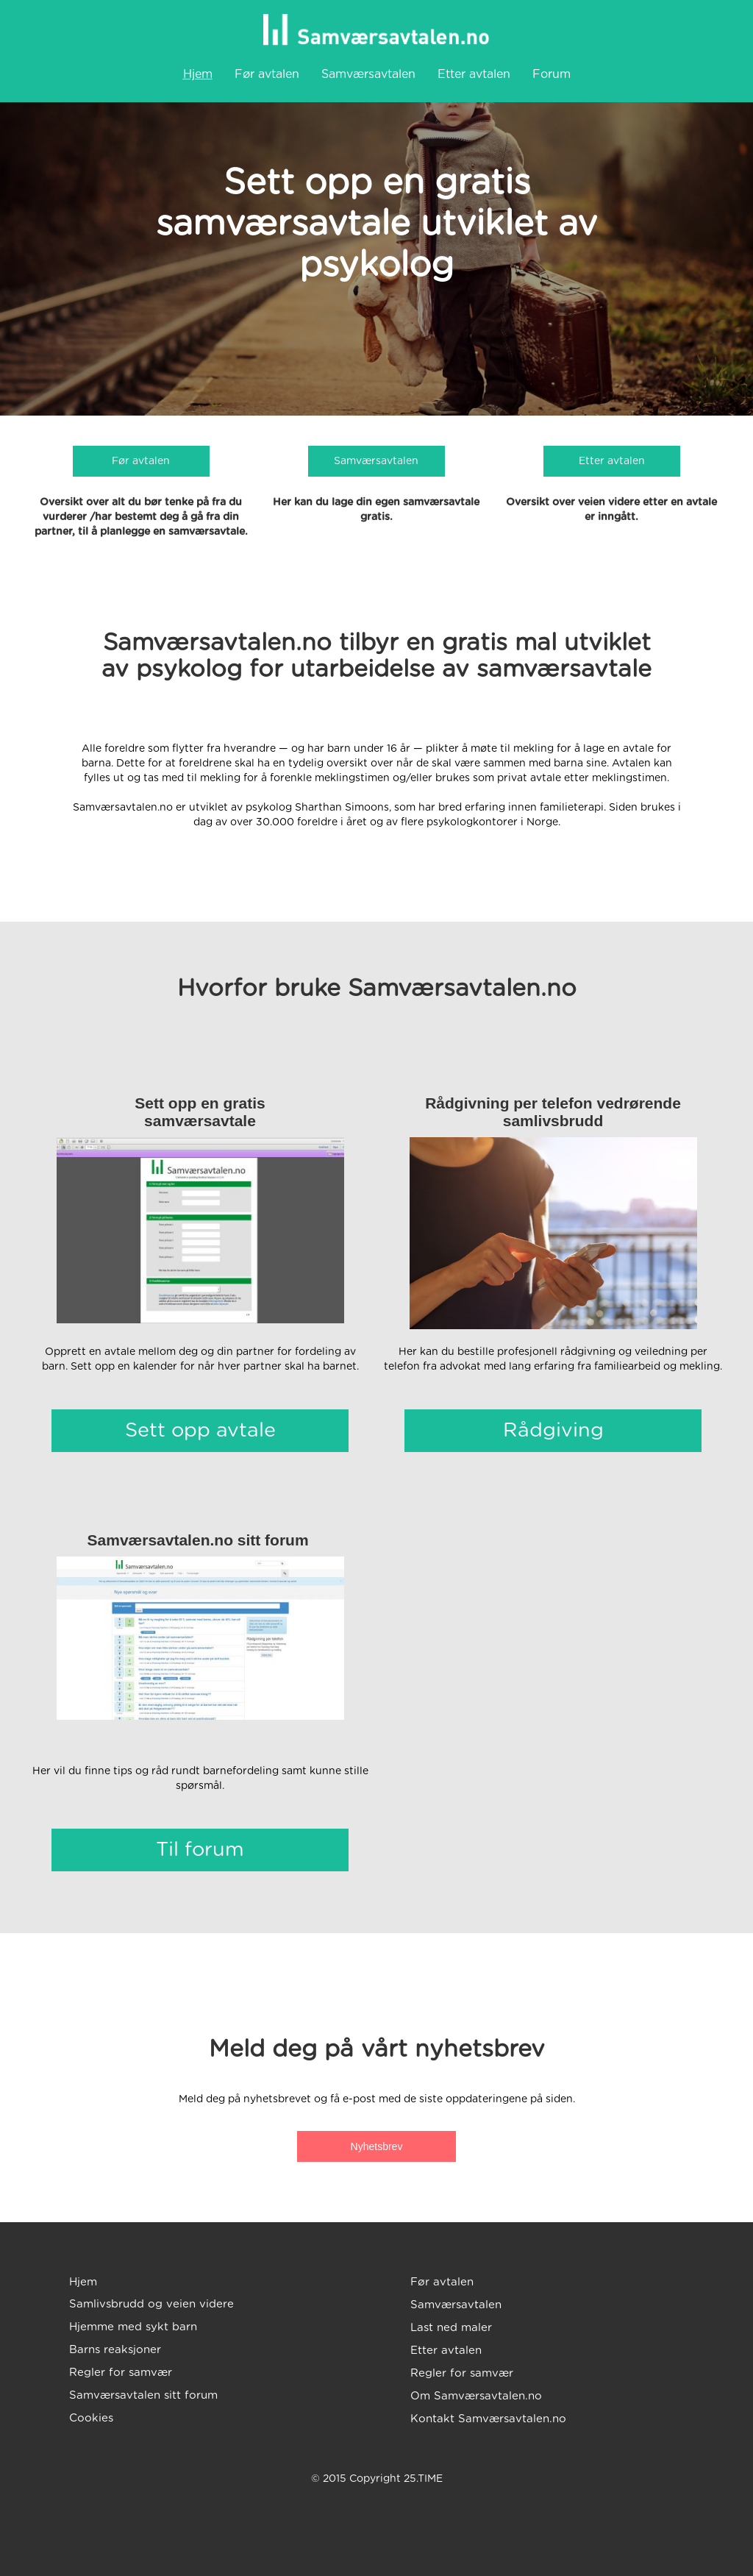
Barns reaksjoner (115, 2349)
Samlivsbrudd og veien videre (151, 2304)
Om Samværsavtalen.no (476, 2396)
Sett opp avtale (200, 1430)
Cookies (91, 2418)
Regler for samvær (120, 2372)
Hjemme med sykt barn (133, 2327)
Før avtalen (267, 74)
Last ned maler (451, 2327)
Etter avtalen (474, 74)
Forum (551, 74)
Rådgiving (553, 1430)
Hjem (198, 74)
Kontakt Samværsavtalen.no (488, 2418)
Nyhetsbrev (377, 2146)
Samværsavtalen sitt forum (143, 2395)
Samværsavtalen (368, 74)
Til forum (200, 1850)
